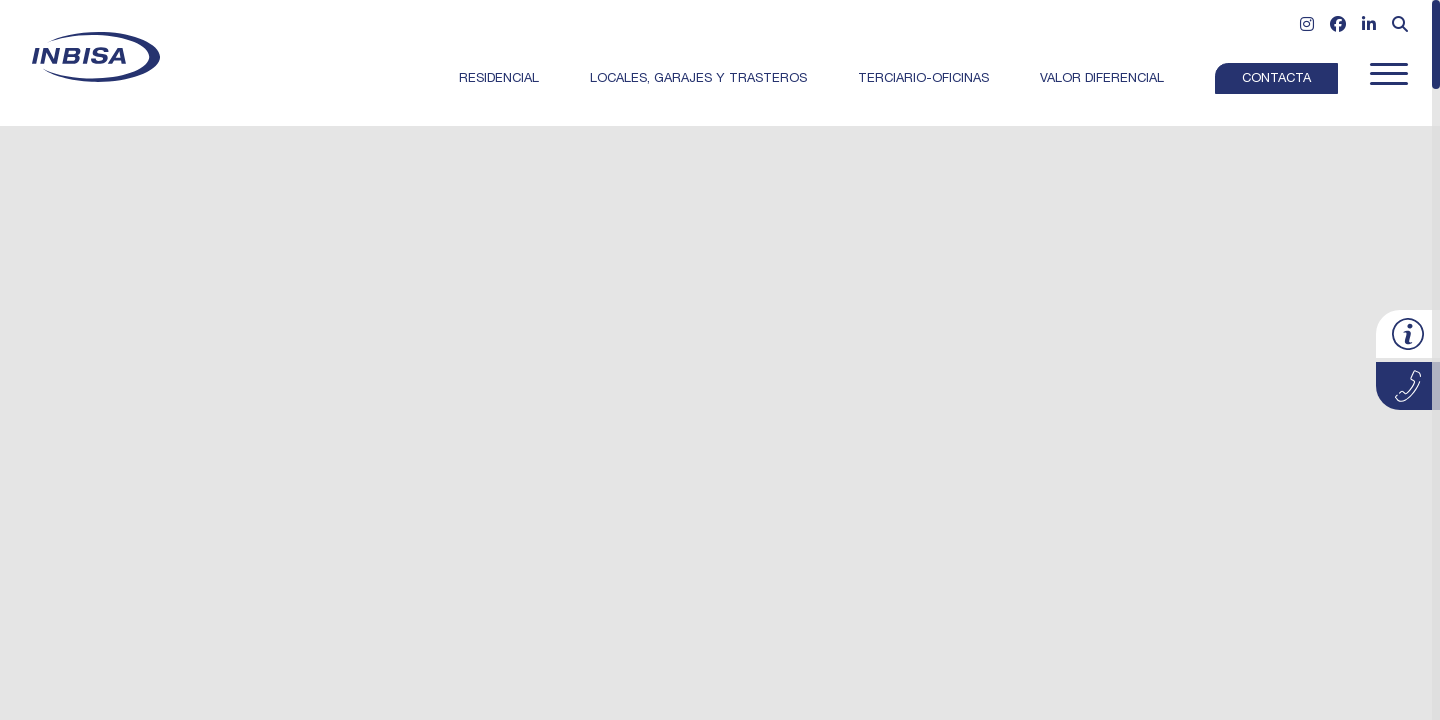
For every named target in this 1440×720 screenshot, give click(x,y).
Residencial (499, 79)
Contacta (1276, 79)
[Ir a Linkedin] (1369, 27)
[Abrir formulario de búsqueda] (1400, 27)
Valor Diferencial (1102, 79)
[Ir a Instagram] (1307, 27)
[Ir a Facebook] (1338, 27)
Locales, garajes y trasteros (698, 79)
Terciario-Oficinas (923, 79)
